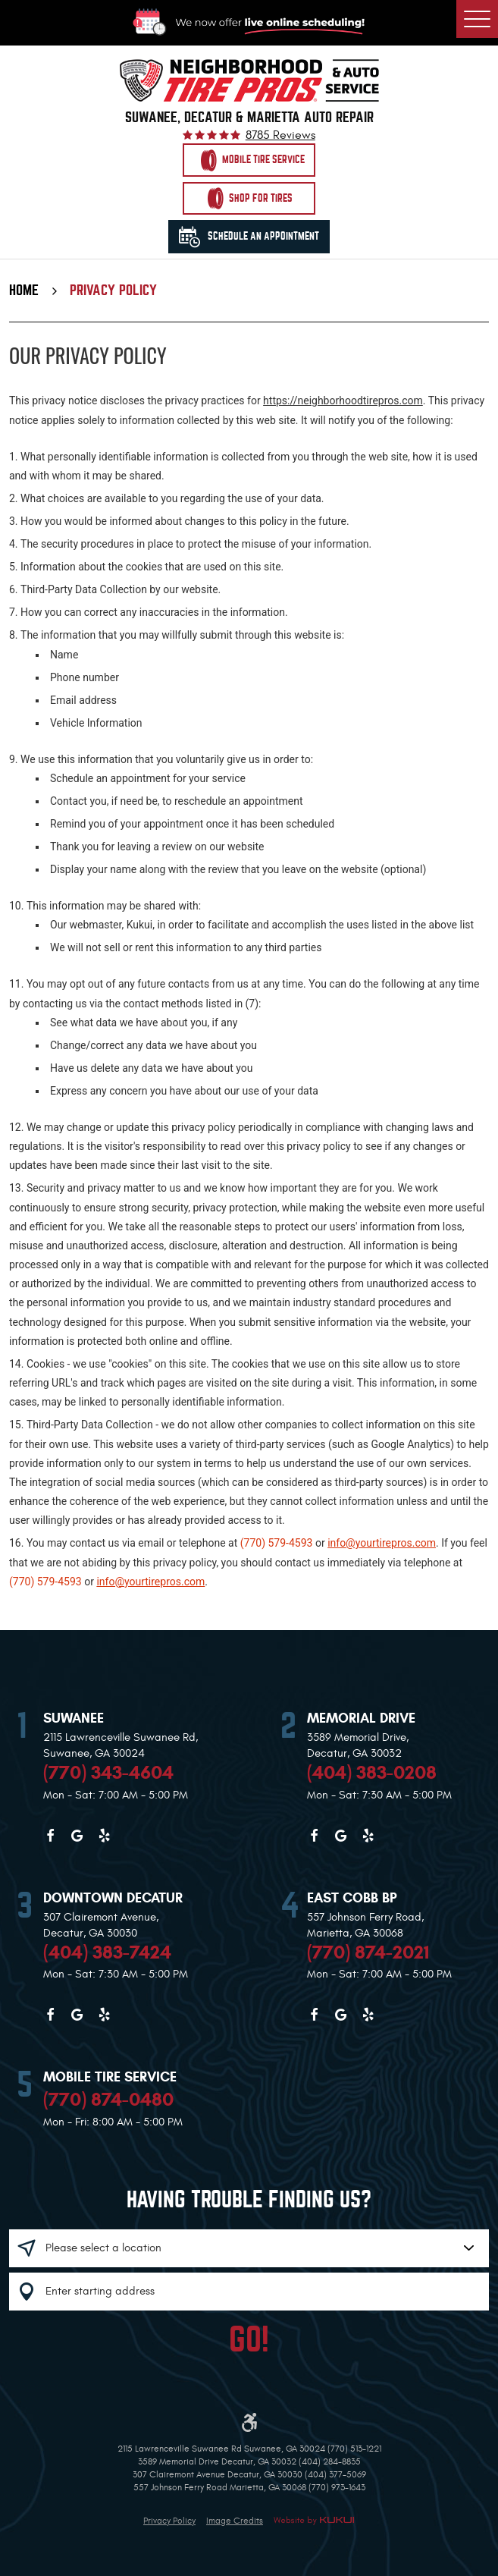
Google (77, 1835)
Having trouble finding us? (249, 2199)
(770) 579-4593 (276, 1543)
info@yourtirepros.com (381, 1543)
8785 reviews (280, 136)
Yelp (104, 1835)
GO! (249, 2340)
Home (24, 290)
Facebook (50, 1835)
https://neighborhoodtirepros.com (343, 400)
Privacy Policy (113, 290)
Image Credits (234, 2520)
